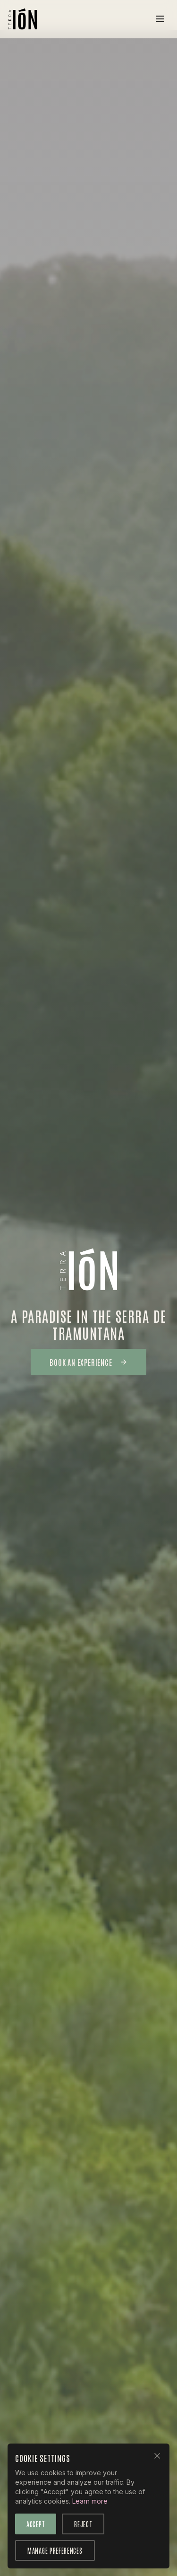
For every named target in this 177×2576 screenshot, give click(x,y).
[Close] (157, 2456)
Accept (35, 2524)
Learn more (90, 2501)
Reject (83, 2524)
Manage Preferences (55, 2550)
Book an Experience (88, 1362)
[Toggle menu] (160, 18)
